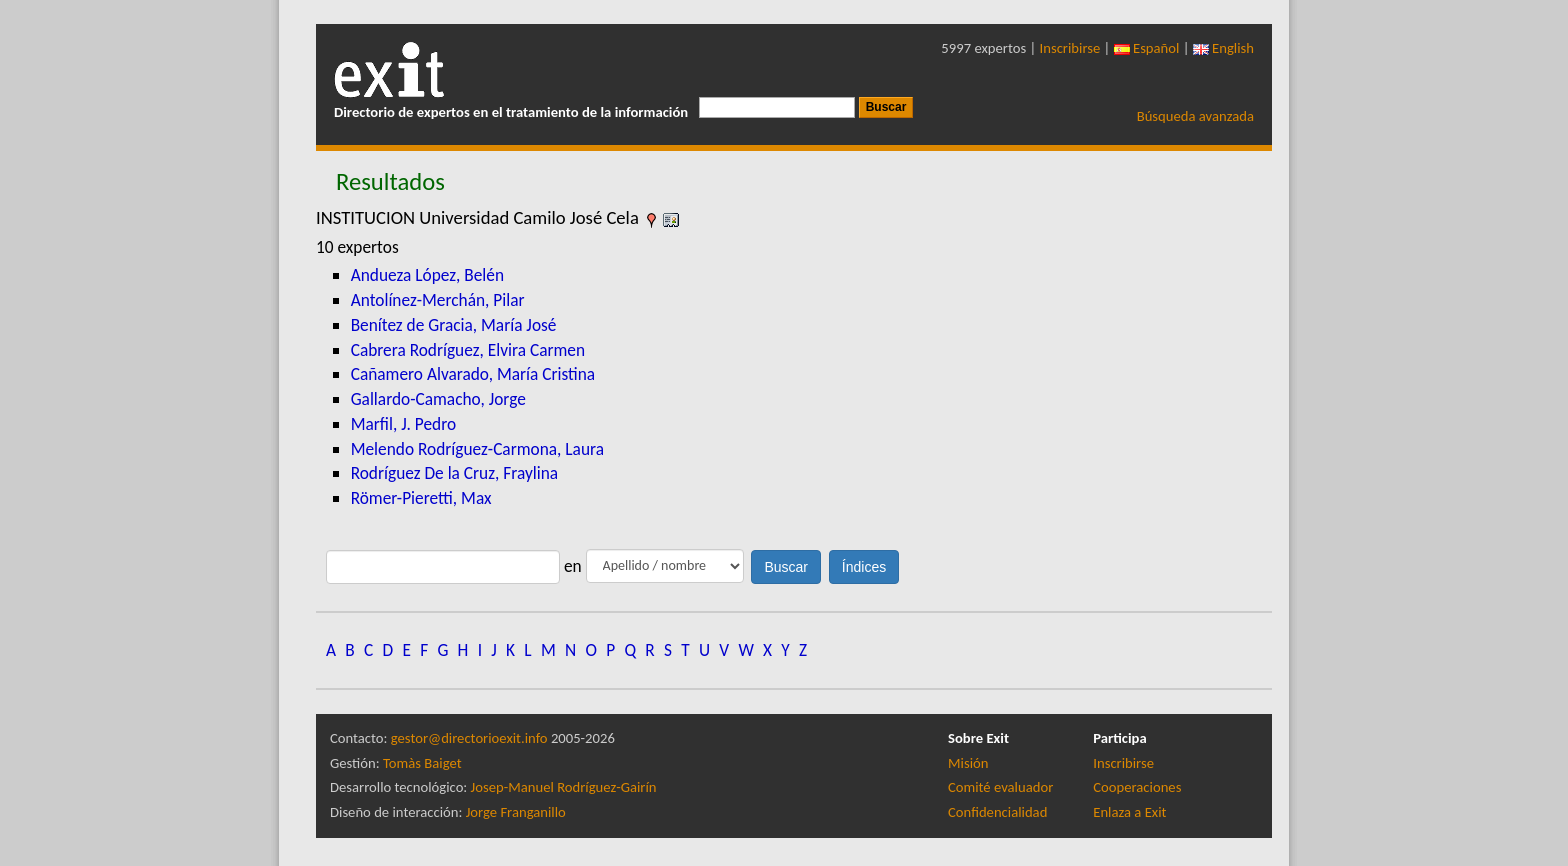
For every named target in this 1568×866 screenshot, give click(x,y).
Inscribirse (1070, 48)
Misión (968, 763)
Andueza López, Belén (427, 275)
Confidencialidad (997, 812)
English (1223, 48)
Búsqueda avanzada (1195, 116)
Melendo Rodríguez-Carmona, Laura (477, 449)
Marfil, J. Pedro (403, 424)
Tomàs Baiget (422, 763)
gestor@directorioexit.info (469, 738)
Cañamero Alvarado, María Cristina (473, 374)
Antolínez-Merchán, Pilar (438, 300)
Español (1147, 48)
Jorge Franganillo (516, 812)
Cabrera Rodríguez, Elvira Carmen (468, 350)
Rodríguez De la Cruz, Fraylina (454, 473)
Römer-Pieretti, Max (421, 498)
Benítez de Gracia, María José (454, 325)
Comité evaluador (1000, 787)
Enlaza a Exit (1129, 812)
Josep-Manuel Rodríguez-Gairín (564, 787)
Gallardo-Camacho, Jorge (438, 399)
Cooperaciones (1137, 787)
